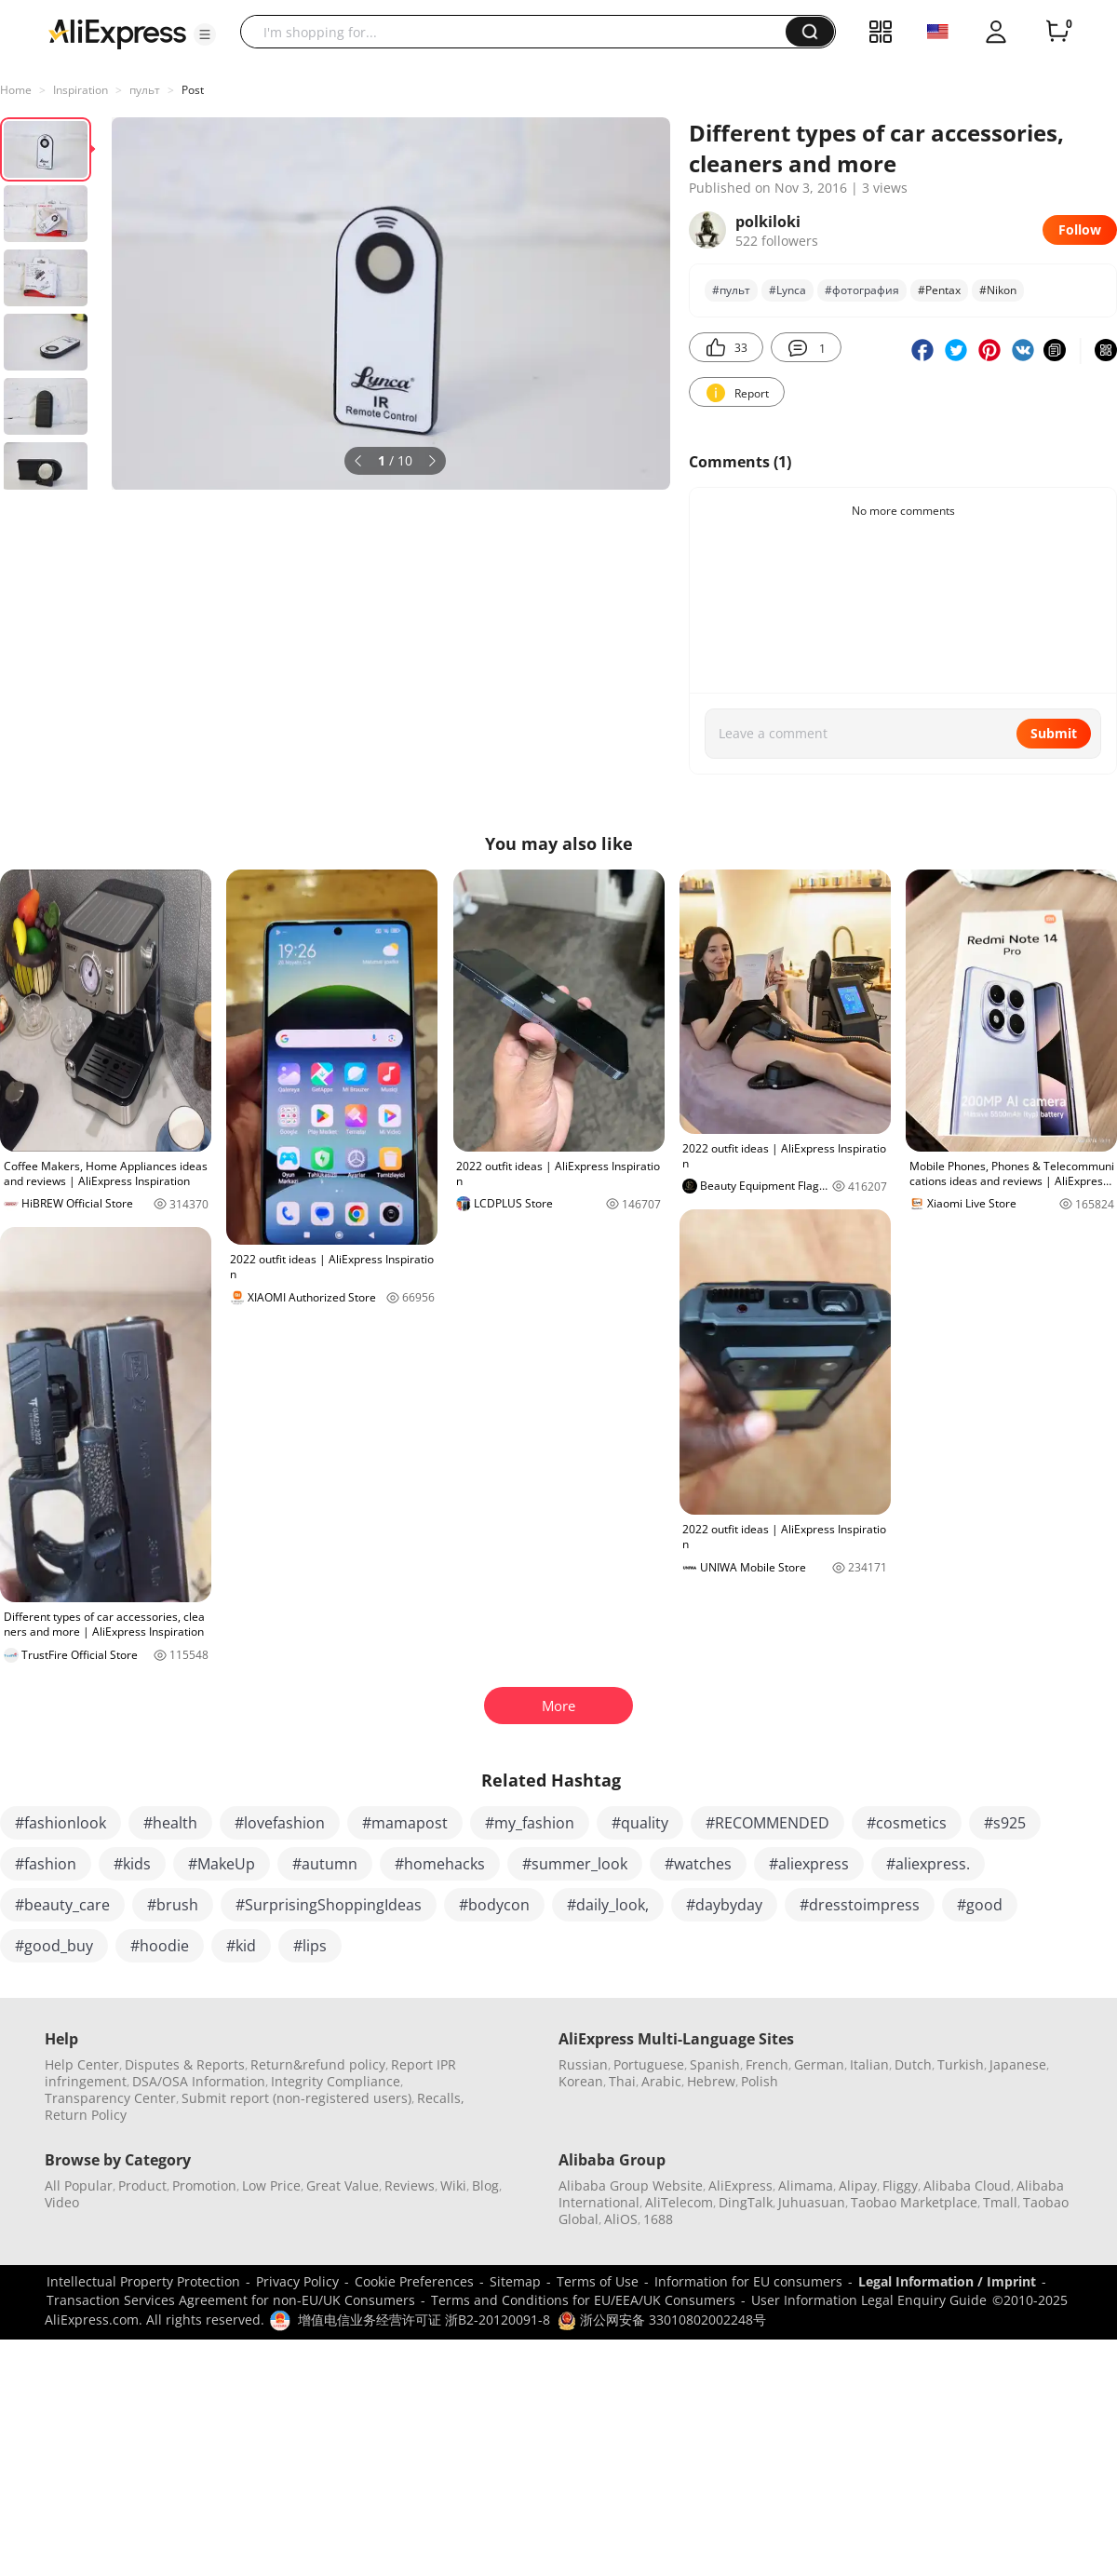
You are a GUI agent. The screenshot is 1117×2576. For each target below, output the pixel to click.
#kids (132, 1864)
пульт (144, 90)
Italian (869, 2064)
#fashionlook (60, 1823)
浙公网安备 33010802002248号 (662, 2319)
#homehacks (440, 1864)
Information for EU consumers (748, 2281)
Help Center (82, 2064)
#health (170, 1823)
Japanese (1017, 2064)
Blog (485, 2185)
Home (16, 90)
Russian (583, 2064)
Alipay (858, 2185)
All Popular (79, 2185)
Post (193, 90)
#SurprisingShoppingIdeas (329, 1905)
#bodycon (494, 1905)
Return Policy (86, 2115)
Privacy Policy (297, 2281)
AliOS (621, 2219)
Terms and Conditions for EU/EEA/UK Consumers (583, 2300)
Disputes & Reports (185, 2064)
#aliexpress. (928, 1864)
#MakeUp (221, 1864)
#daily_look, (608, 1905)
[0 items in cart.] (1057, 32)
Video (62, 2202)
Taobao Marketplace (914, 2202)
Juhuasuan (811, 2202)
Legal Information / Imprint (947, 2281)
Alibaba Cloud (967, 2185)
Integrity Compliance (335, 2081)
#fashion (45, 1864)
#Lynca (787, 290)
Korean (580, 2081)
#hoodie (159, 1945)
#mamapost (405, 1823)
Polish (759, 2081)
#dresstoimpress (860, 1905)
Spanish (715, 2064)
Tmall (1000, 2202)
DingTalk (746, 2202)
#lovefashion (280, 1823)
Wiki (453, 2185)
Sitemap (515, 2281)
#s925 (1005, 1823)
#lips (310, 1945)
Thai (622, 2081)
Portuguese (648, 2064)
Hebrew (711, 2081)
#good (980, 1905)
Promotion (204, 2185)
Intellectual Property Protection (143, 2281)
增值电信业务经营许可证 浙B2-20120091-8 (424, 2319)
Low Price (271, 2185)
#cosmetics (907, 1823)
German (819, 2064)
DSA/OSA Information (198, 2081)
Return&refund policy (317, 2064)
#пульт (731, 290)
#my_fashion (529, 1823)
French (767, 2064)
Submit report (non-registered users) (296, 2098)
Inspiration (80, 90)
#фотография (862, 290)
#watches (698, 1864)
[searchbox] (520, 31)
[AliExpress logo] (117, 32)
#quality (640, 1823)
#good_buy (54, 1945)
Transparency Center (110, 2098)
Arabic (661, 2081)
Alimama (805, 2185)
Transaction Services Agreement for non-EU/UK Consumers (231, 2300)
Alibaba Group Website (630, 2185)
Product (142, 2185)
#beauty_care (62, 1905)
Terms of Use (598, 2281)
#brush (172, 1905)
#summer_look (574, 1864)
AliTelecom (679, 2202)
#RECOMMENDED (767, 1823)
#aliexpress (809, 1864)
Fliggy (900, 2185)
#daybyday (724, 1905)
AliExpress (740, 2185)
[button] (205, 34)
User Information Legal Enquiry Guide (869, 2300)
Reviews (409, 2185)
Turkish (960, 2064)
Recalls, (440, 2098)
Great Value (342, 2185)
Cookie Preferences (414, 2281)
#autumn (324, 1864)
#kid (241, 1945)
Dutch (913, 2064)
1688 (658, 2219)
